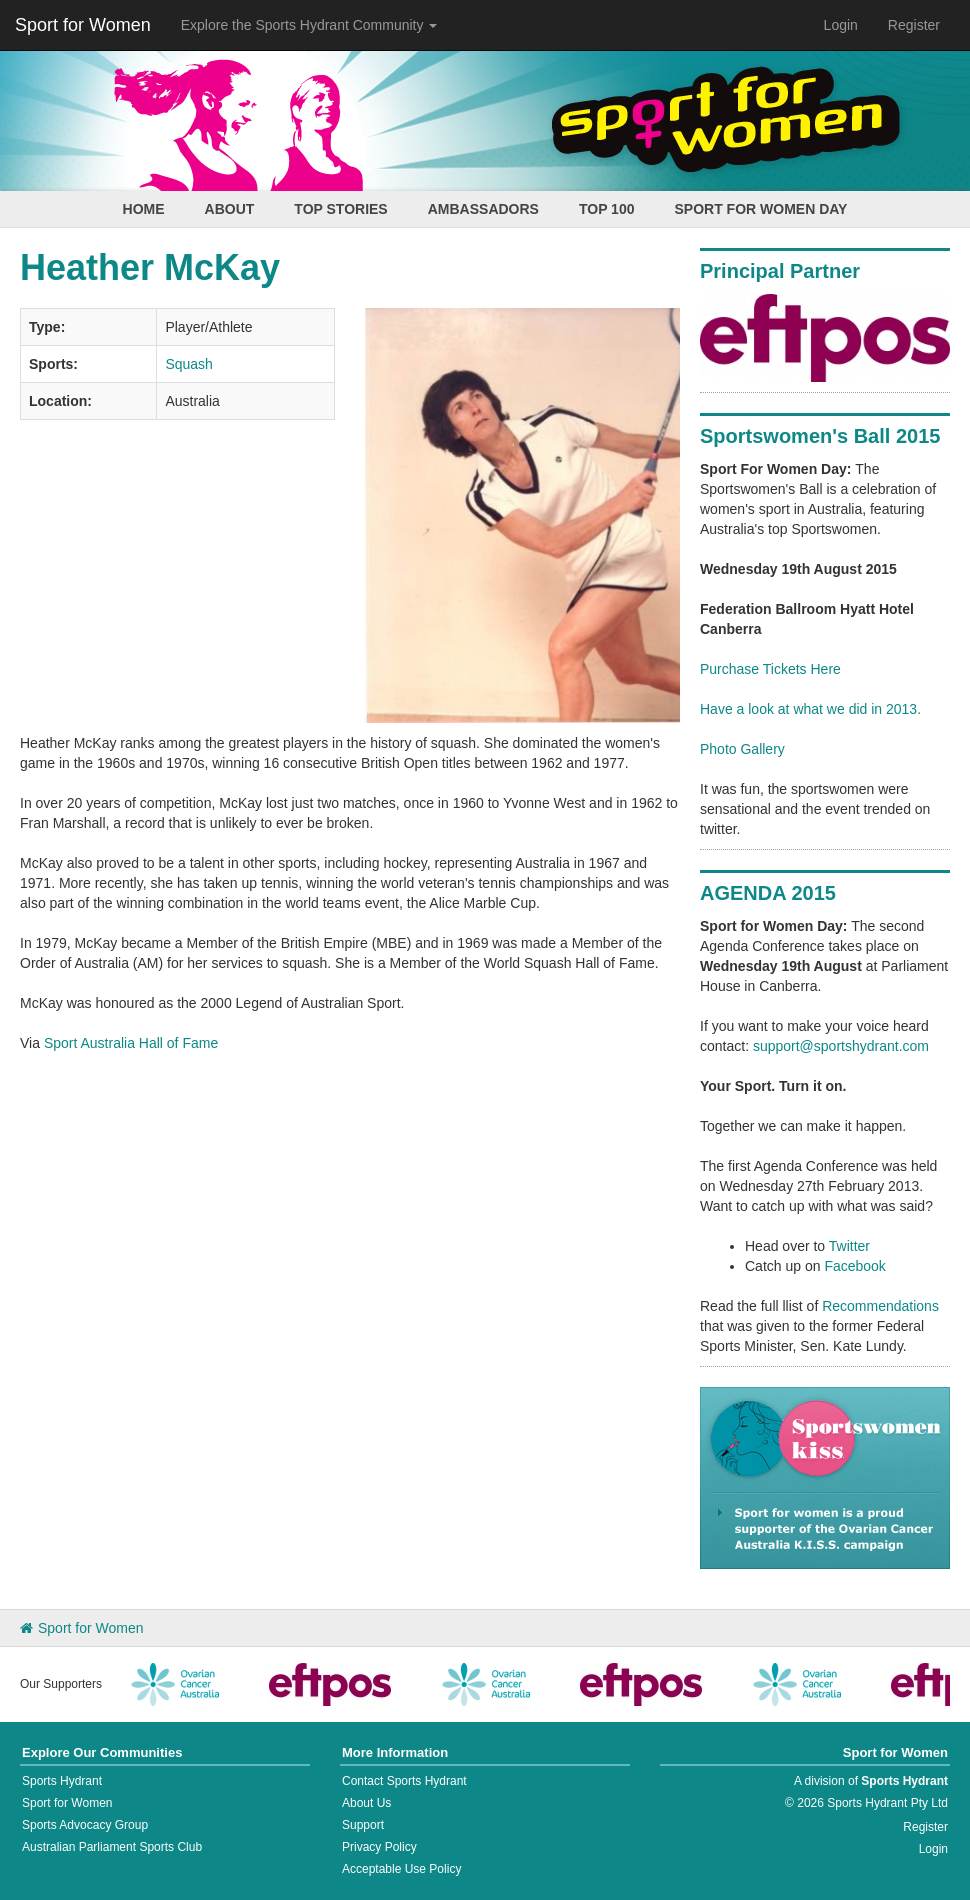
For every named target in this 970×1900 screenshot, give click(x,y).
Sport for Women (83, 25)
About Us (366, 1803)
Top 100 (607, 209)
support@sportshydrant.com (841, 1046)
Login (841, 25)
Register (914, 25)
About (230, 209)
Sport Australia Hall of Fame (131, 1043)
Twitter (849, 1246)
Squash (188, 364)
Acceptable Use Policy (401, 1869)
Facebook (854, 1266)
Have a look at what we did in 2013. (810, 709)
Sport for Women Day (760, 209)
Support (363, 1825)
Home (144, 209)
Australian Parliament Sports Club (112, 1847)
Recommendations (880, 1306)
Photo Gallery (742, 749)
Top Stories (340, 209)
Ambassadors (483, 209)
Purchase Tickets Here (770, 669)
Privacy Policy (379, 1847)
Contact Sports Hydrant (404, 1781)
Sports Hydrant (62, 1781)
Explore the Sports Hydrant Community (309, 25)
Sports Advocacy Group (85, 1825)
